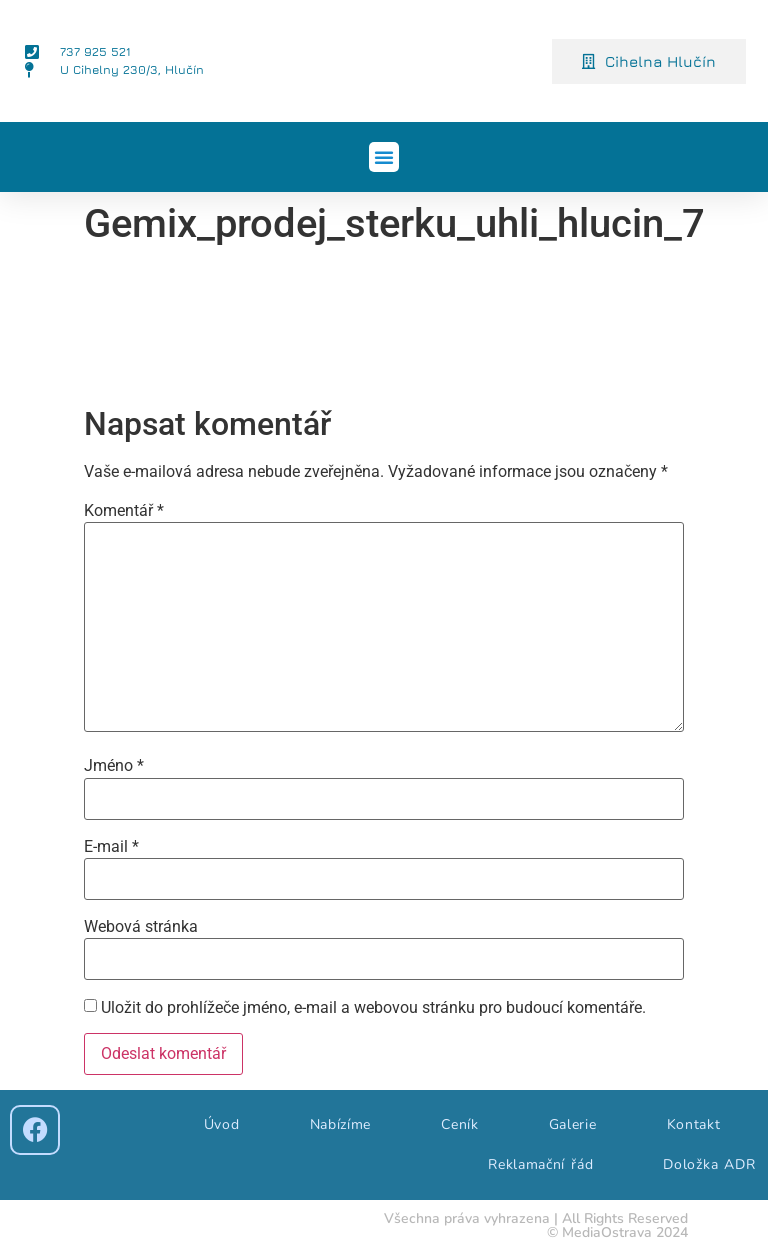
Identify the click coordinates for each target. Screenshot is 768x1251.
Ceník (460, 1124)
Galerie (573, 1124)
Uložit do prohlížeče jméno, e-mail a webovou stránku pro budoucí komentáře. (373, 1008)
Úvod (222, 1124)
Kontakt (694, 1124)
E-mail (111, 847)
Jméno (114, 766)
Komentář (124, 511)
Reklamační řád (540, 1164)
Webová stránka (141, 927)
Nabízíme (341, 1124)
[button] (384, 157)
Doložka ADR (709, 1164)
